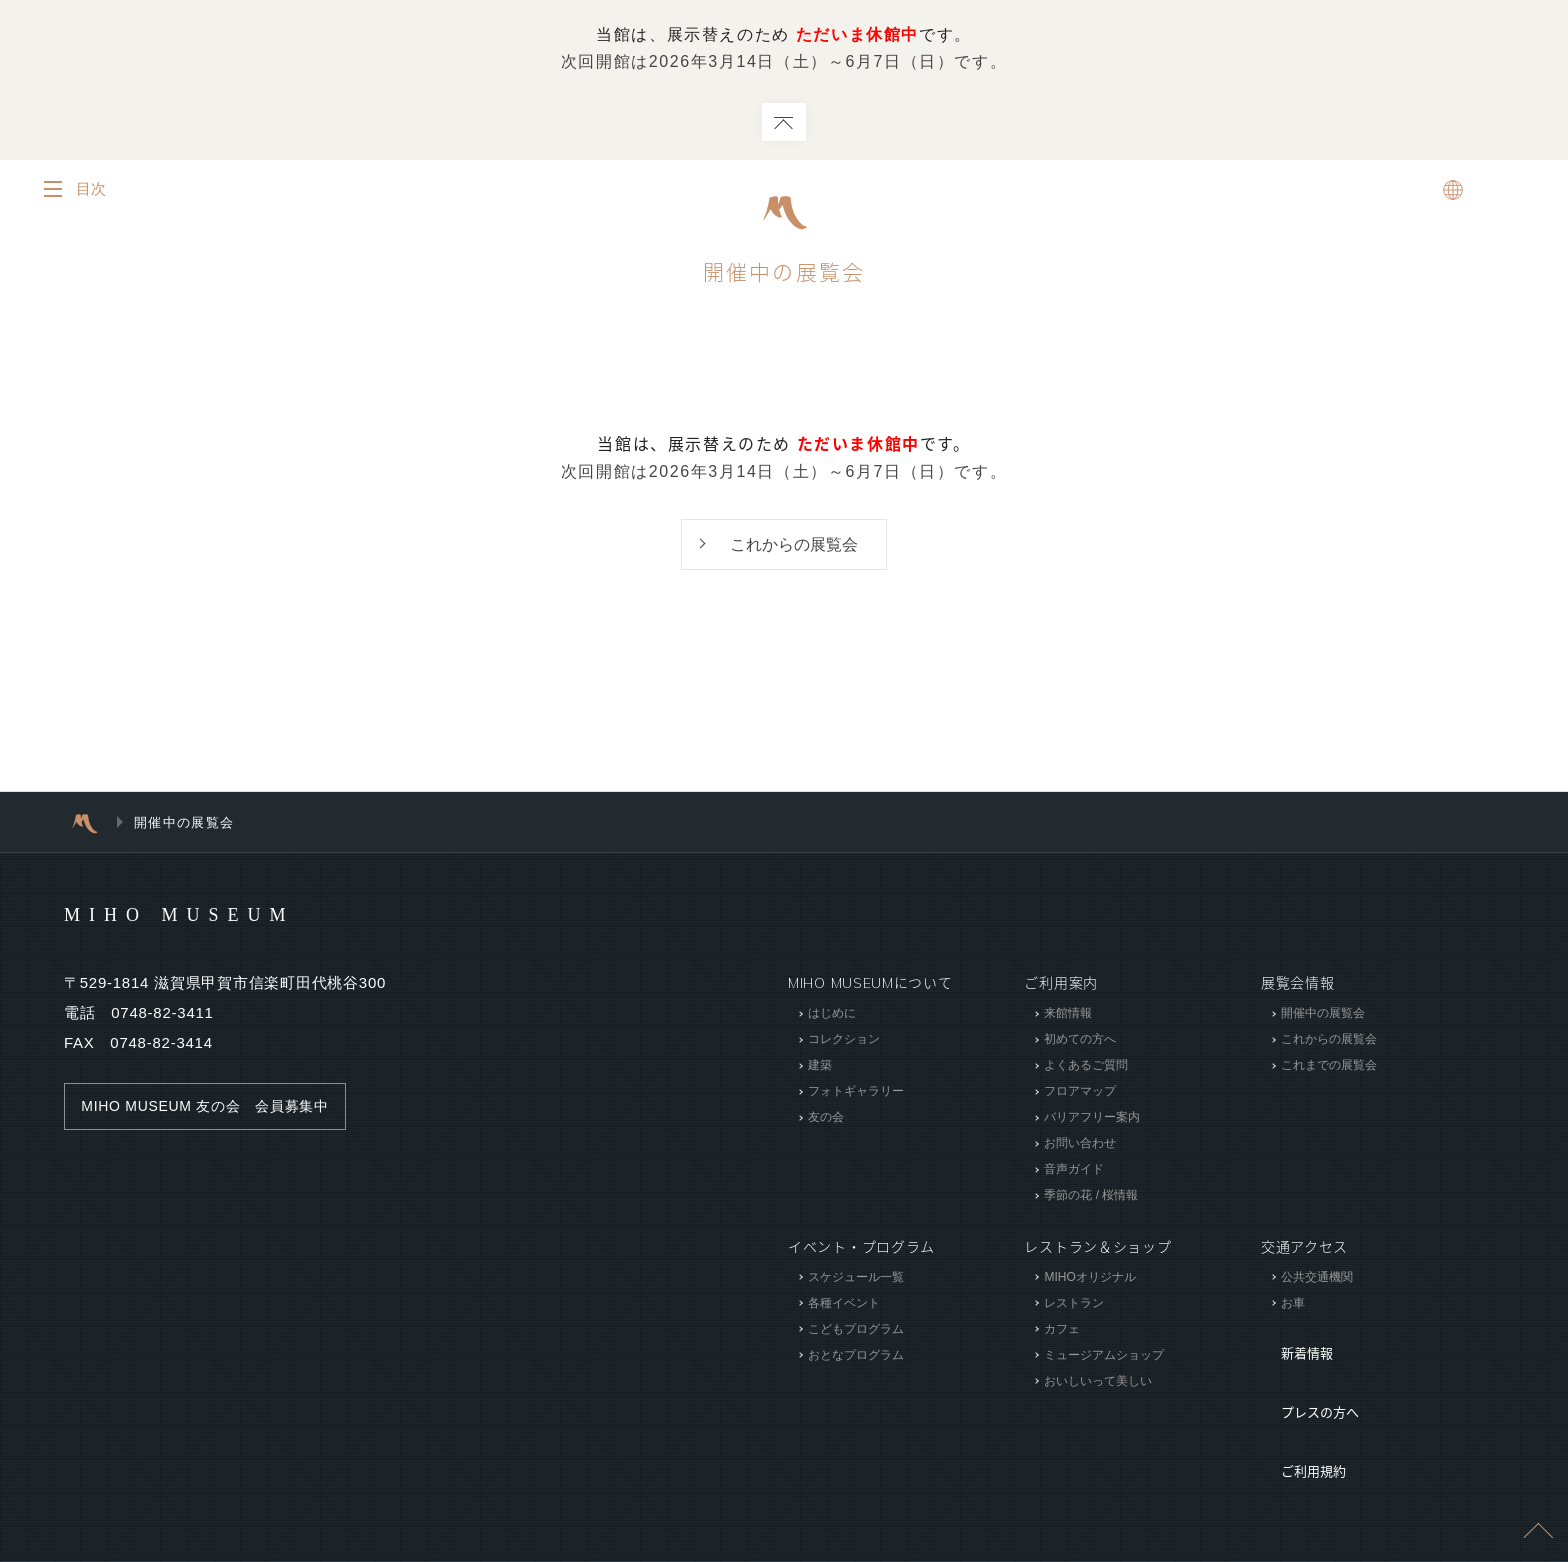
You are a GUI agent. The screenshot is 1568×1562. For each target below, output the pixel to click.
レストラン (1074, 1305)
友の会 (826, 1120)
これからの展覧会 (794, 545)
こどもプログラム (856, 1331)
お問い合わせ (1080, 1146)
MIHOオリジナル (1089, 1279)
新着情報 (1290, 1341)
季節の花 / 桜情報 (1091, 1198)
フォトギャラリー (856, 1094)
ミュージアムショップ (1104, 1357)
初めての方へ (1080, 1042)
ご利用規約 (1298, 1401)
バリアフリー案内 (1092, 1120)
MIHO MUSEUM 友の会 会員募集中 (214, 1109)
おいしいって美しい (1098, 1383)
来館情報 (1068, 1016)
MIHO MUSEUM (217, 916)
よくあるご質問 (1086, 1068)
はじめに (832, 1016)
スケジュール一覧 (856, 1279)
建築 (820, 1068)
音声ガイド (1074, 1172)
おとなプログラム (856, 1357)
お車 (1293, 1305)
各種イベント (844, 1305)
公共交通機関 (1317, 1279)
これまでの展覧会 (1329, 1068)
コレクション (844, 1042)
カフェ (1062, 1331)
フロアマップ (1080, 1094)
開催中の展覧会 (1323, 1016)
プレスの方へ (1305, 1371)
